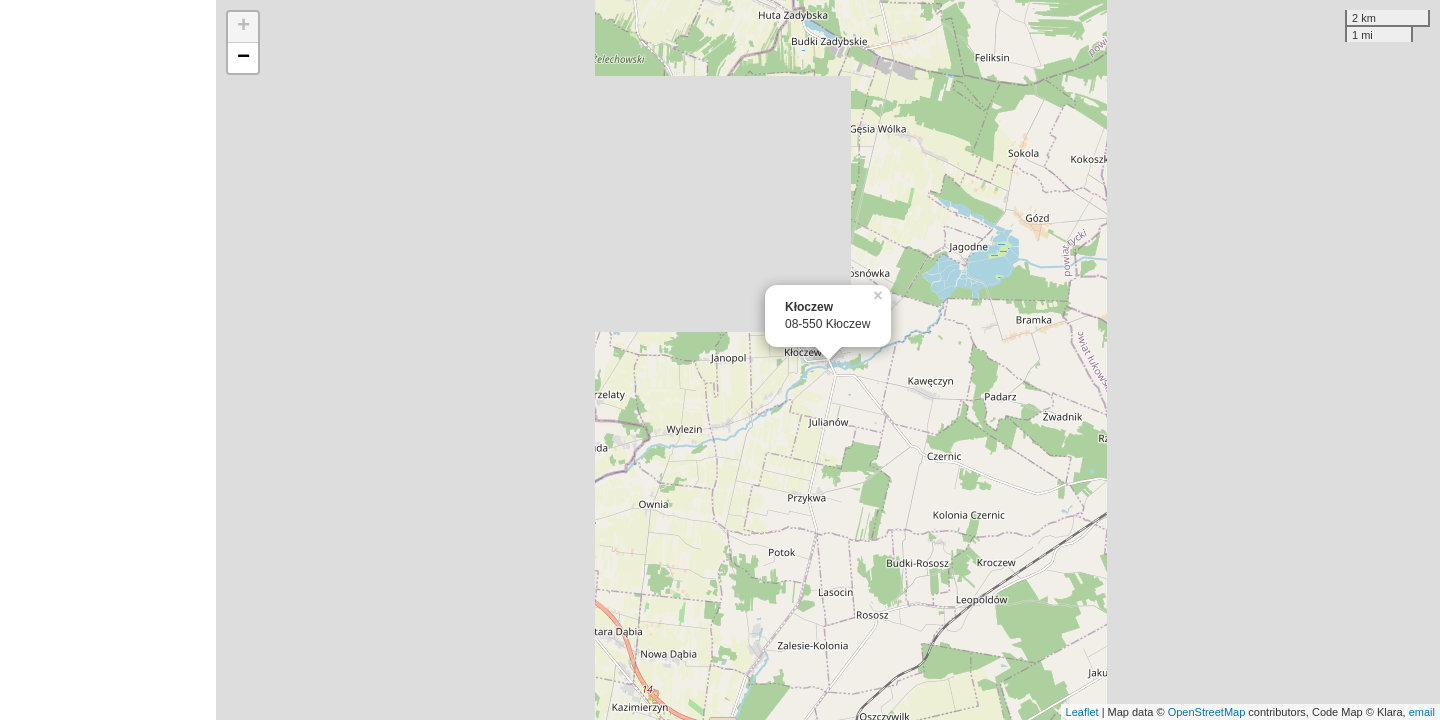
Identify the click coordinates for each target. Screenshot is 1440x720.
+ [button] (243, 27)
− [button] (243, 58)
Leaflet (1082, 712)
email (1422, 712)
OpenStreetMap (1207, 712)
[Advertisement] (108, 360)
